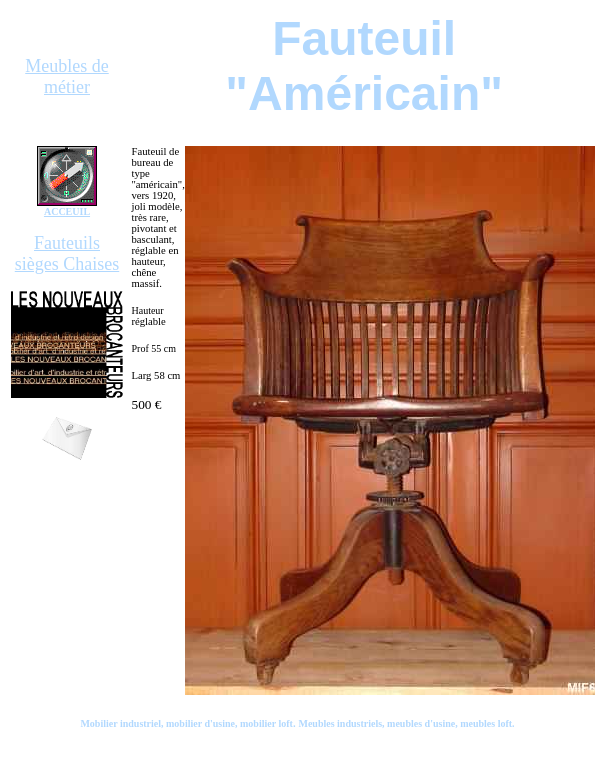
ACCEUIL (67, 211)
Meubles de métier (66, 76)
